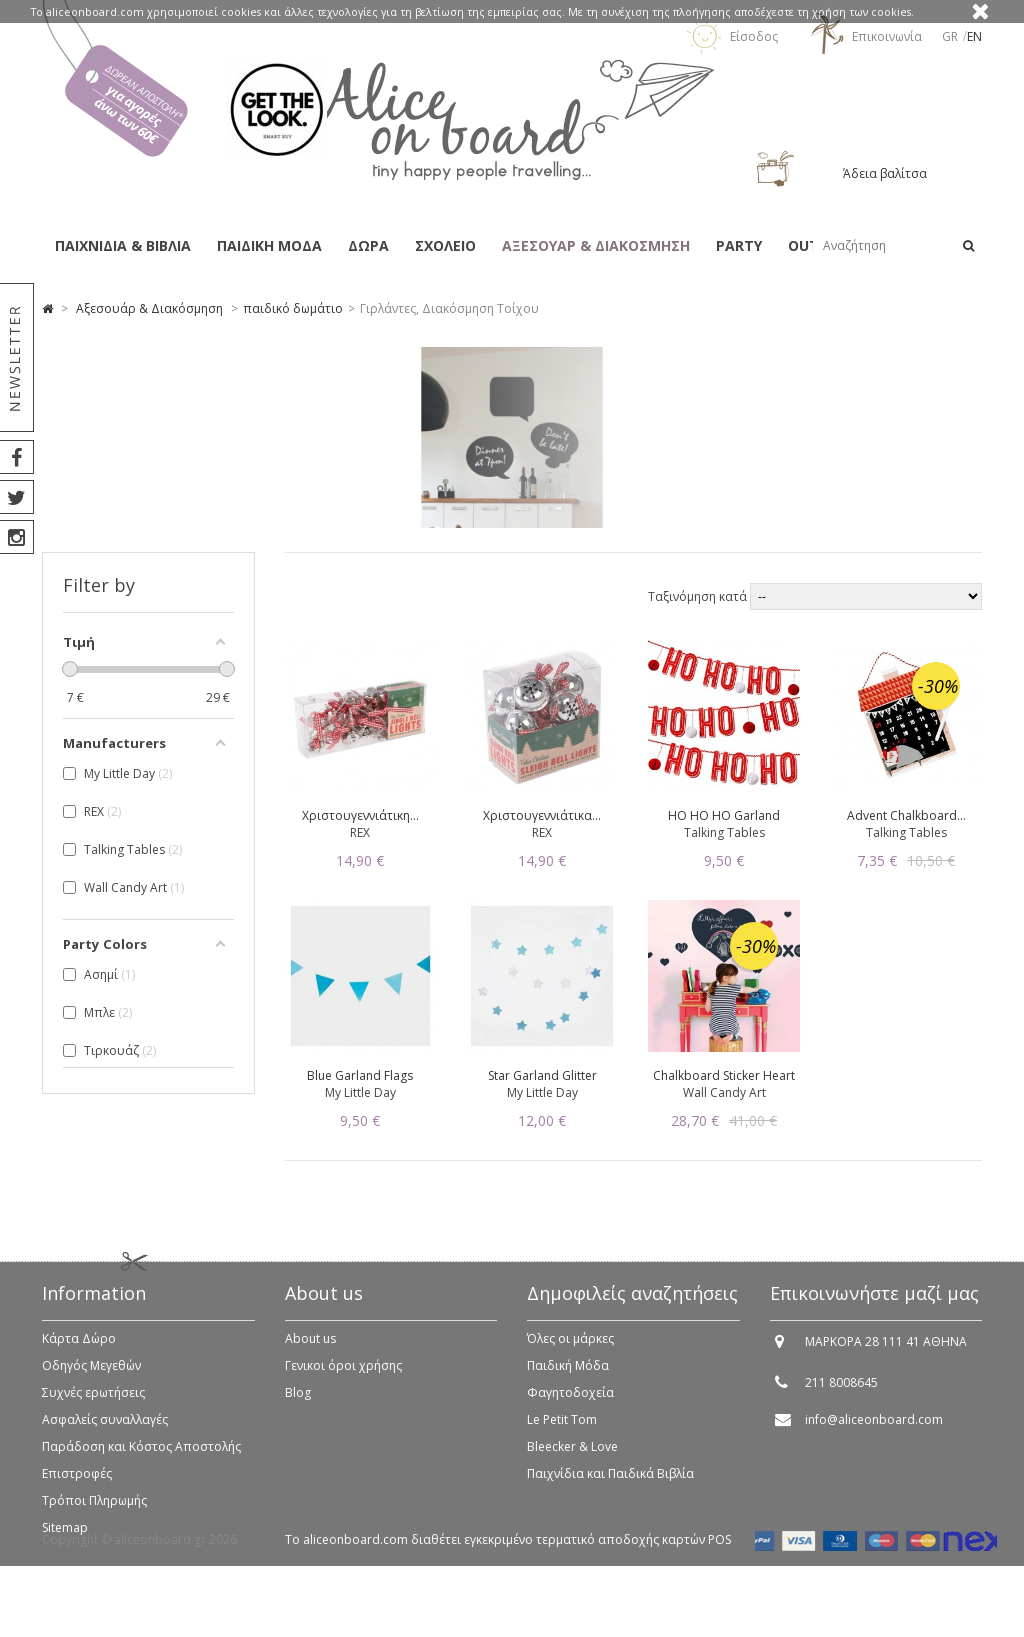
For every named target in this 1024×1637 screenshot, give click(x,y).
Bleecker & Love (572, 1457)
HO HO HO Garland (724, 815)
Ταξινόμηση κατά (699, 596)
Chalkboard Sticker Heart (724, 1075)
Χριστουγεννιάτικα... (542, 815)
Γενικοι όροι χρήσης (343, 1376)
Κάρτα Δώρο (79, 1349)
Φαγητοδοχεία (570, 1403)
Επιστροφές (77, 1484)
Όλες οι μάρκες (570, 1349)
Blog (298, 1403)
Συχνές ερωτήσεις (93, 1403)
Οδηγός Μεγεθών (91, 1376)
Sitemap (65, 1538)
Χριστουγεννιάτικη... (360, 815)
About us (310, 1349)
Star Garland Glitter (542, 1075)
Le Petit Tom (562, 1430)
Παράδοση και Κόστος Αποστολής (141, 1457)
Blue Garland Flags (360, 1075)
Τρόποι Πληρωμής (94, 1511)
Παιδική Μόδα (568, 1376)
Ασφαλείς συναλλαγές (105, 1430)
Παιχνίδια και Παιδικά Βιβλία (610, 1484)
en (974, 36)
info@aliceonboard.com (874, 1430)
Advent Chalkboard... (906, 815)
